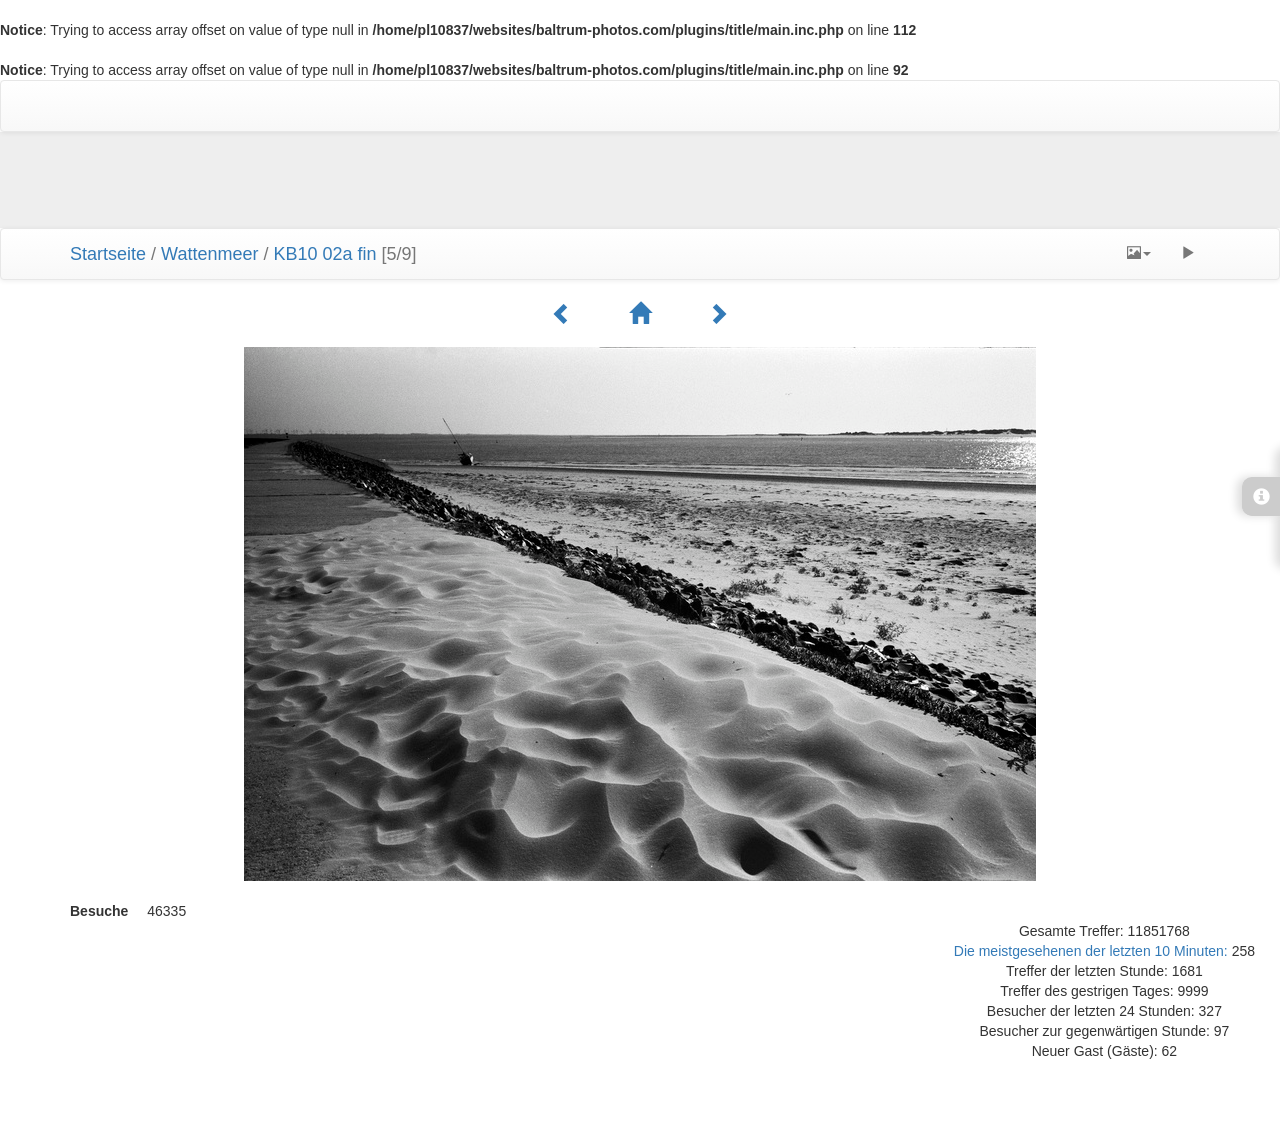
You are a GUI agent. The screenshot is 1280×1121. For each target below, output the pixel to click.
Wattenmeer (209, 254)
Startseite (108, 254)
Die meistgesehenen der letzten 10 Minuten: (1093, 951)
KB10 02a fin (324, 254)
